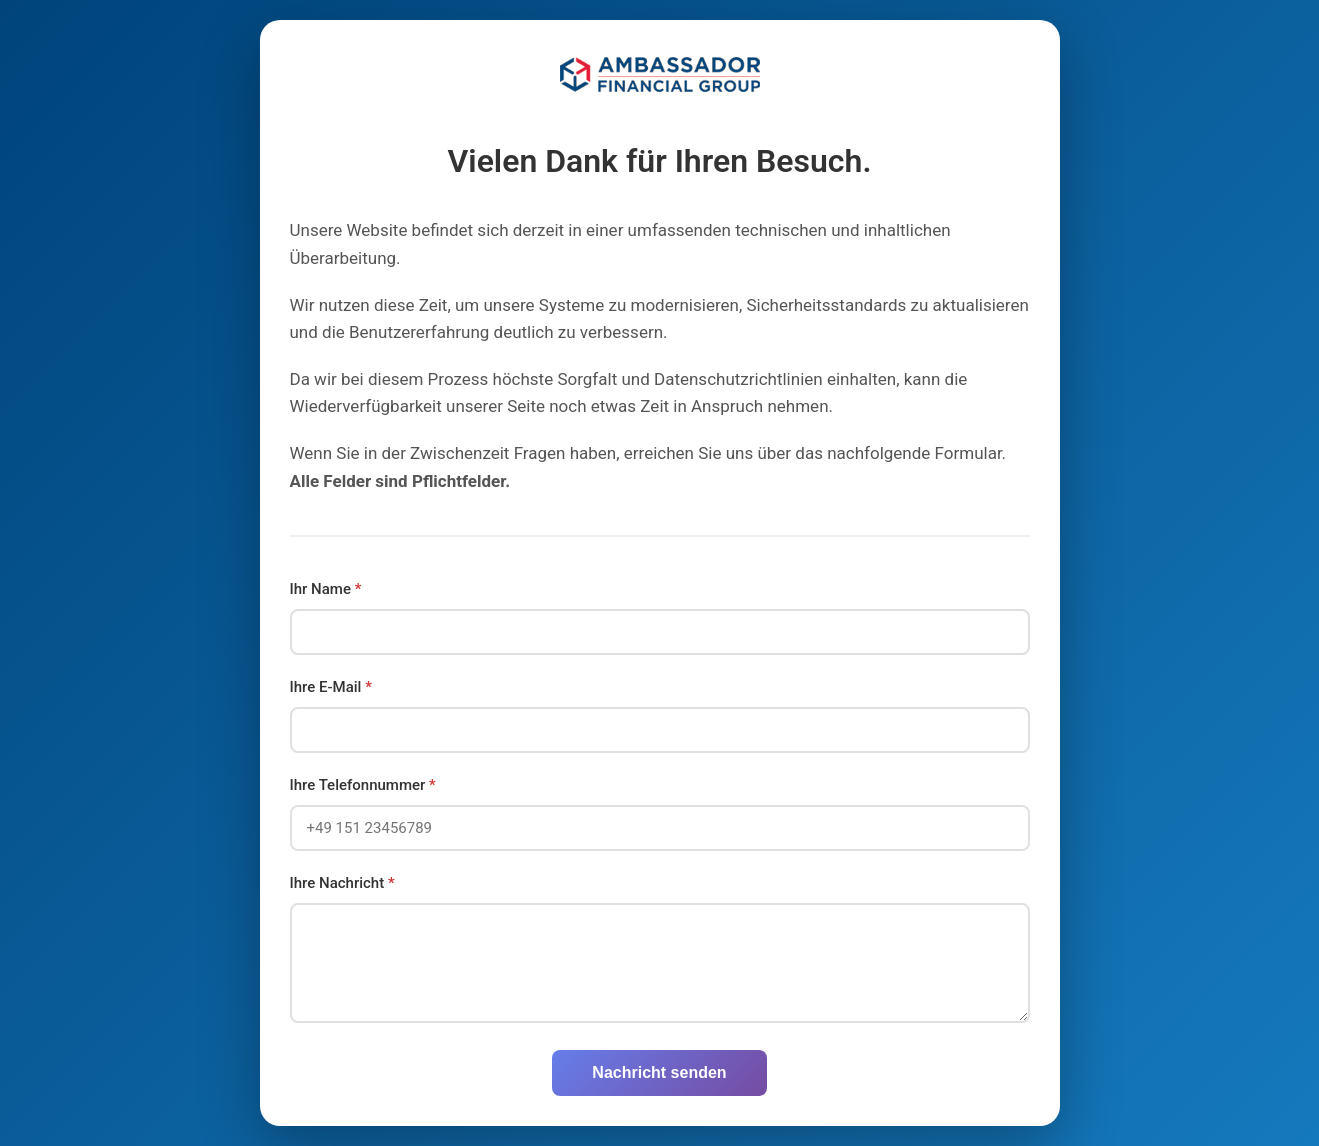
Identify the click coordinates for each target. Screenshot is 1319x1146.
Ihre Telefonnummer (363, 785)
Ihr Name (326, 589)
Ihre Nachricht (342, 883)
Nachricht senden (659, 1072)
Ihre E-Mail (331, 687)
